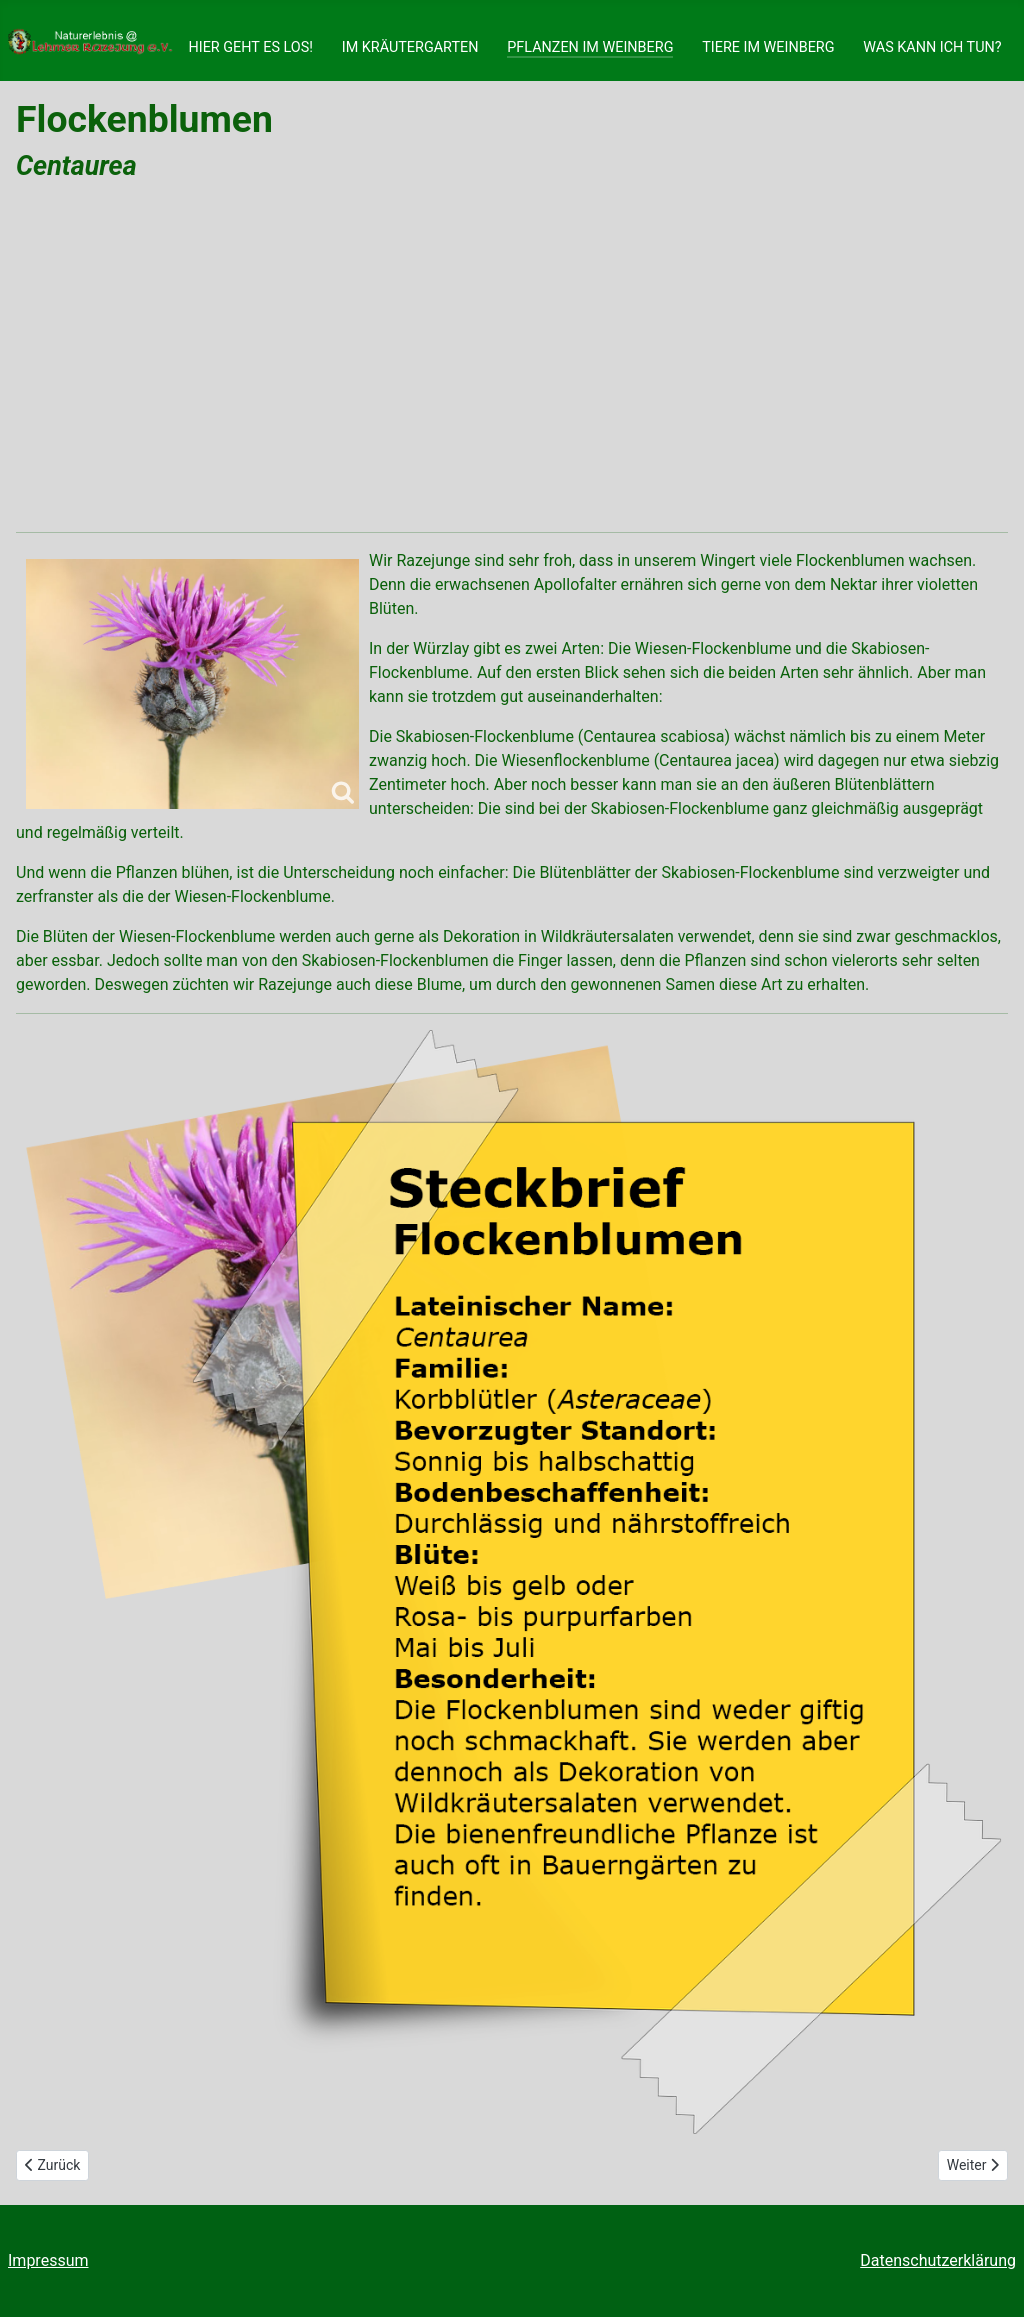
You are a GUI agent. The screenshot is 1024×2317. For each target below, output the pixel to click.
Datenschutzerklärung (938, 2260)
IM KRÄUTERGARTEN (410, 47)
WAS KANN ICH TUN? (932, 47)
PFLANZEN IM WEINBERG (590, 47)
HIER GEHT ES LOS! (250, 47)
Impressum (48, 2260)
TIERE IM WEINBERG (768, 47)
